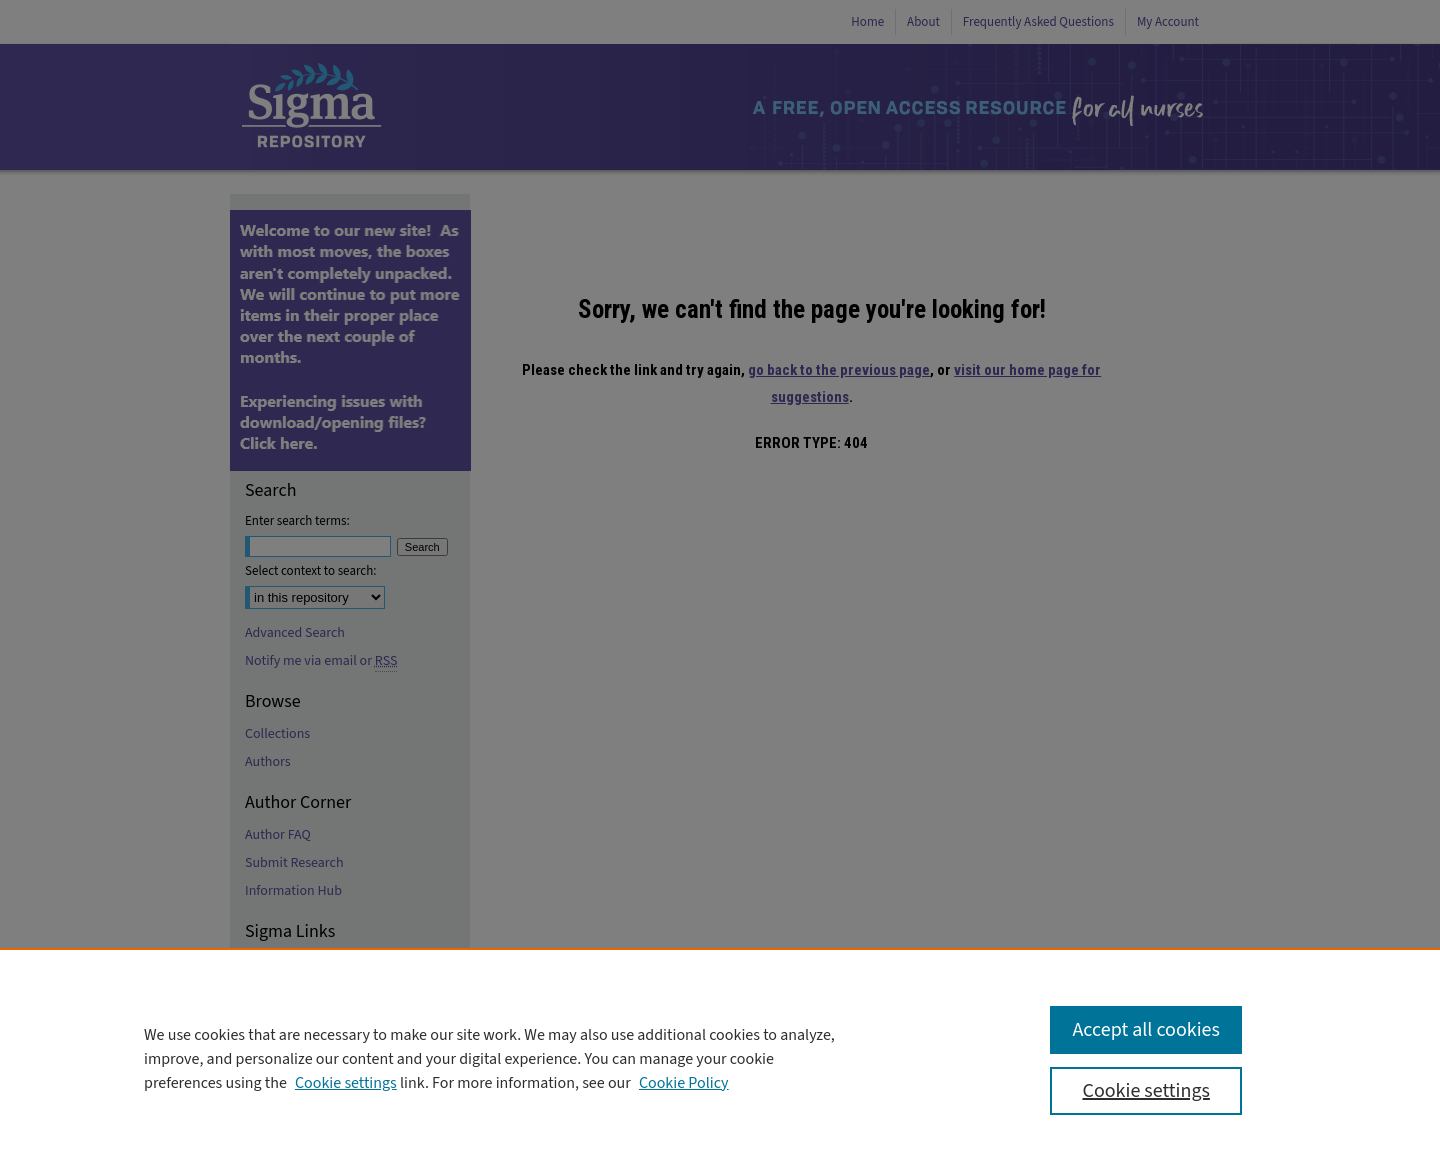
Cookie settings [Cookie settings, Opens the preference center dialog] (1145, 1091)
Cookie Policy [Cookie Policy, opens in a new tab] (684, 1083)
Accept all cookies (1145, 1030)
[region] (720, 1058)
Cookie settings (346, 1083)
